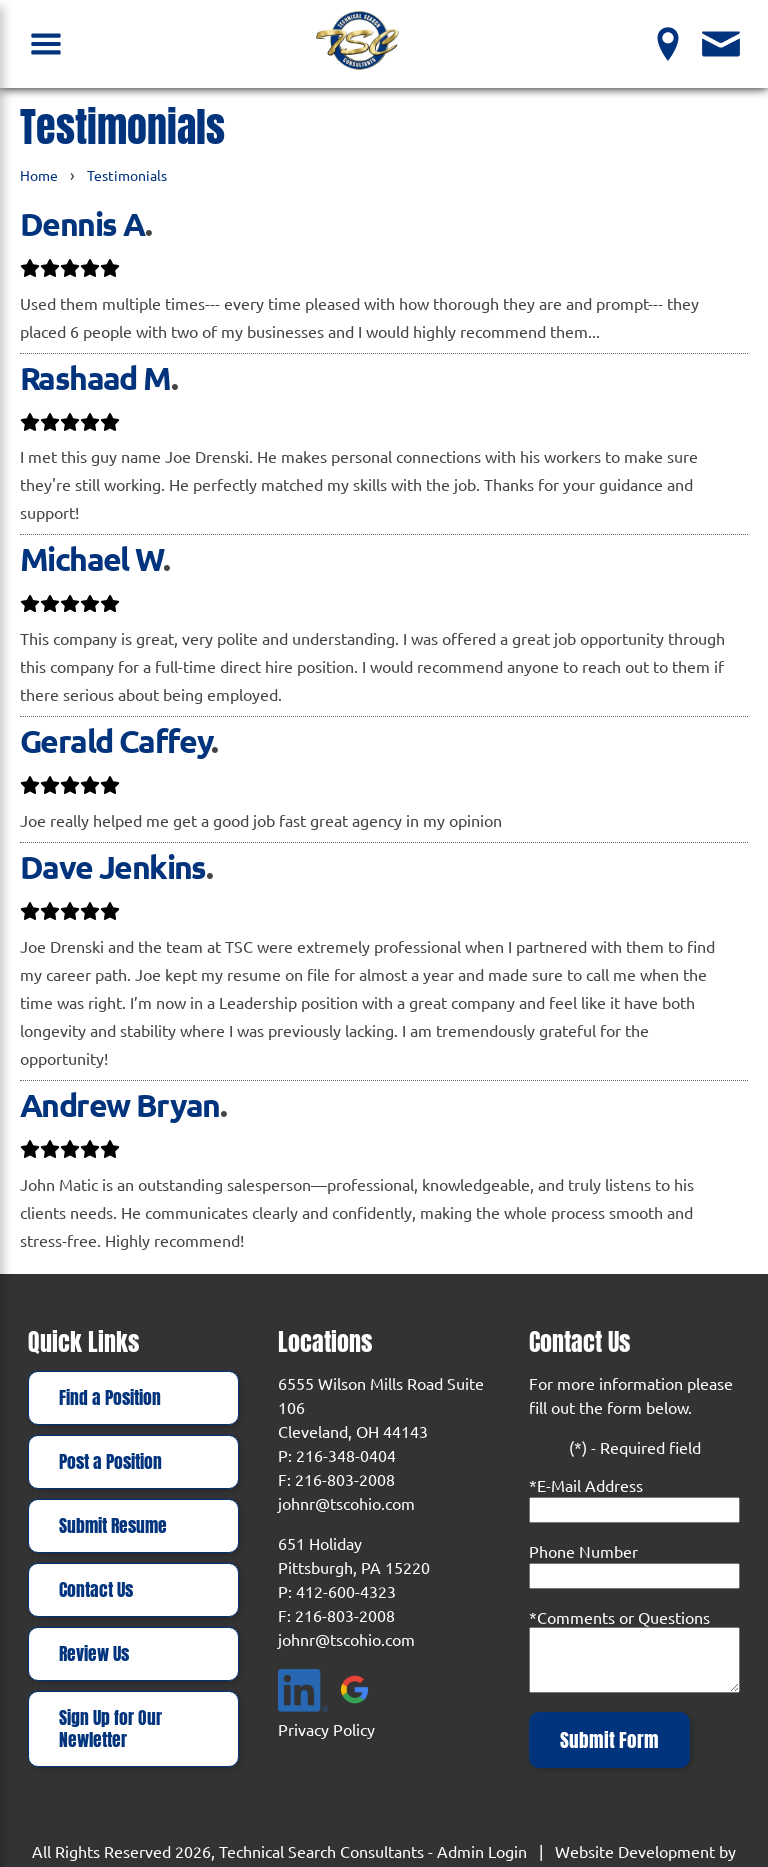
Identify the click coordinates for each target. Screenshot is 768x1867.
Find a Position (110, 1398)
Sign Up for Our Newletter (110, 1729)
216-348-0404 (346, 1455)
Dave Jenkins (113, 867)
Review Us (94, 1654)
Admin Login (482, 1851)
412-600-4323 (346, 1591)
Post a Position (110, 1462)
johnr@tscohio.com (346, 1503)
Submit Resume (113, 1526)
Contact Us (96, 1590)
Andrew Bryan (120, 1105)
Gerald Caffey (115, 741)
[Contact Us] (721, 43)
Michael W (91, 559)
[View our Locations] (668, 43)
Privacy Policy (326, 1729)
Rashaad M (95, 378)
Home (39, 175)
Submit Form (609, 1740)
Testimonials (127, 175)
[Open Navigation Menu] (46, 43)
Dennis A (82, 224)
